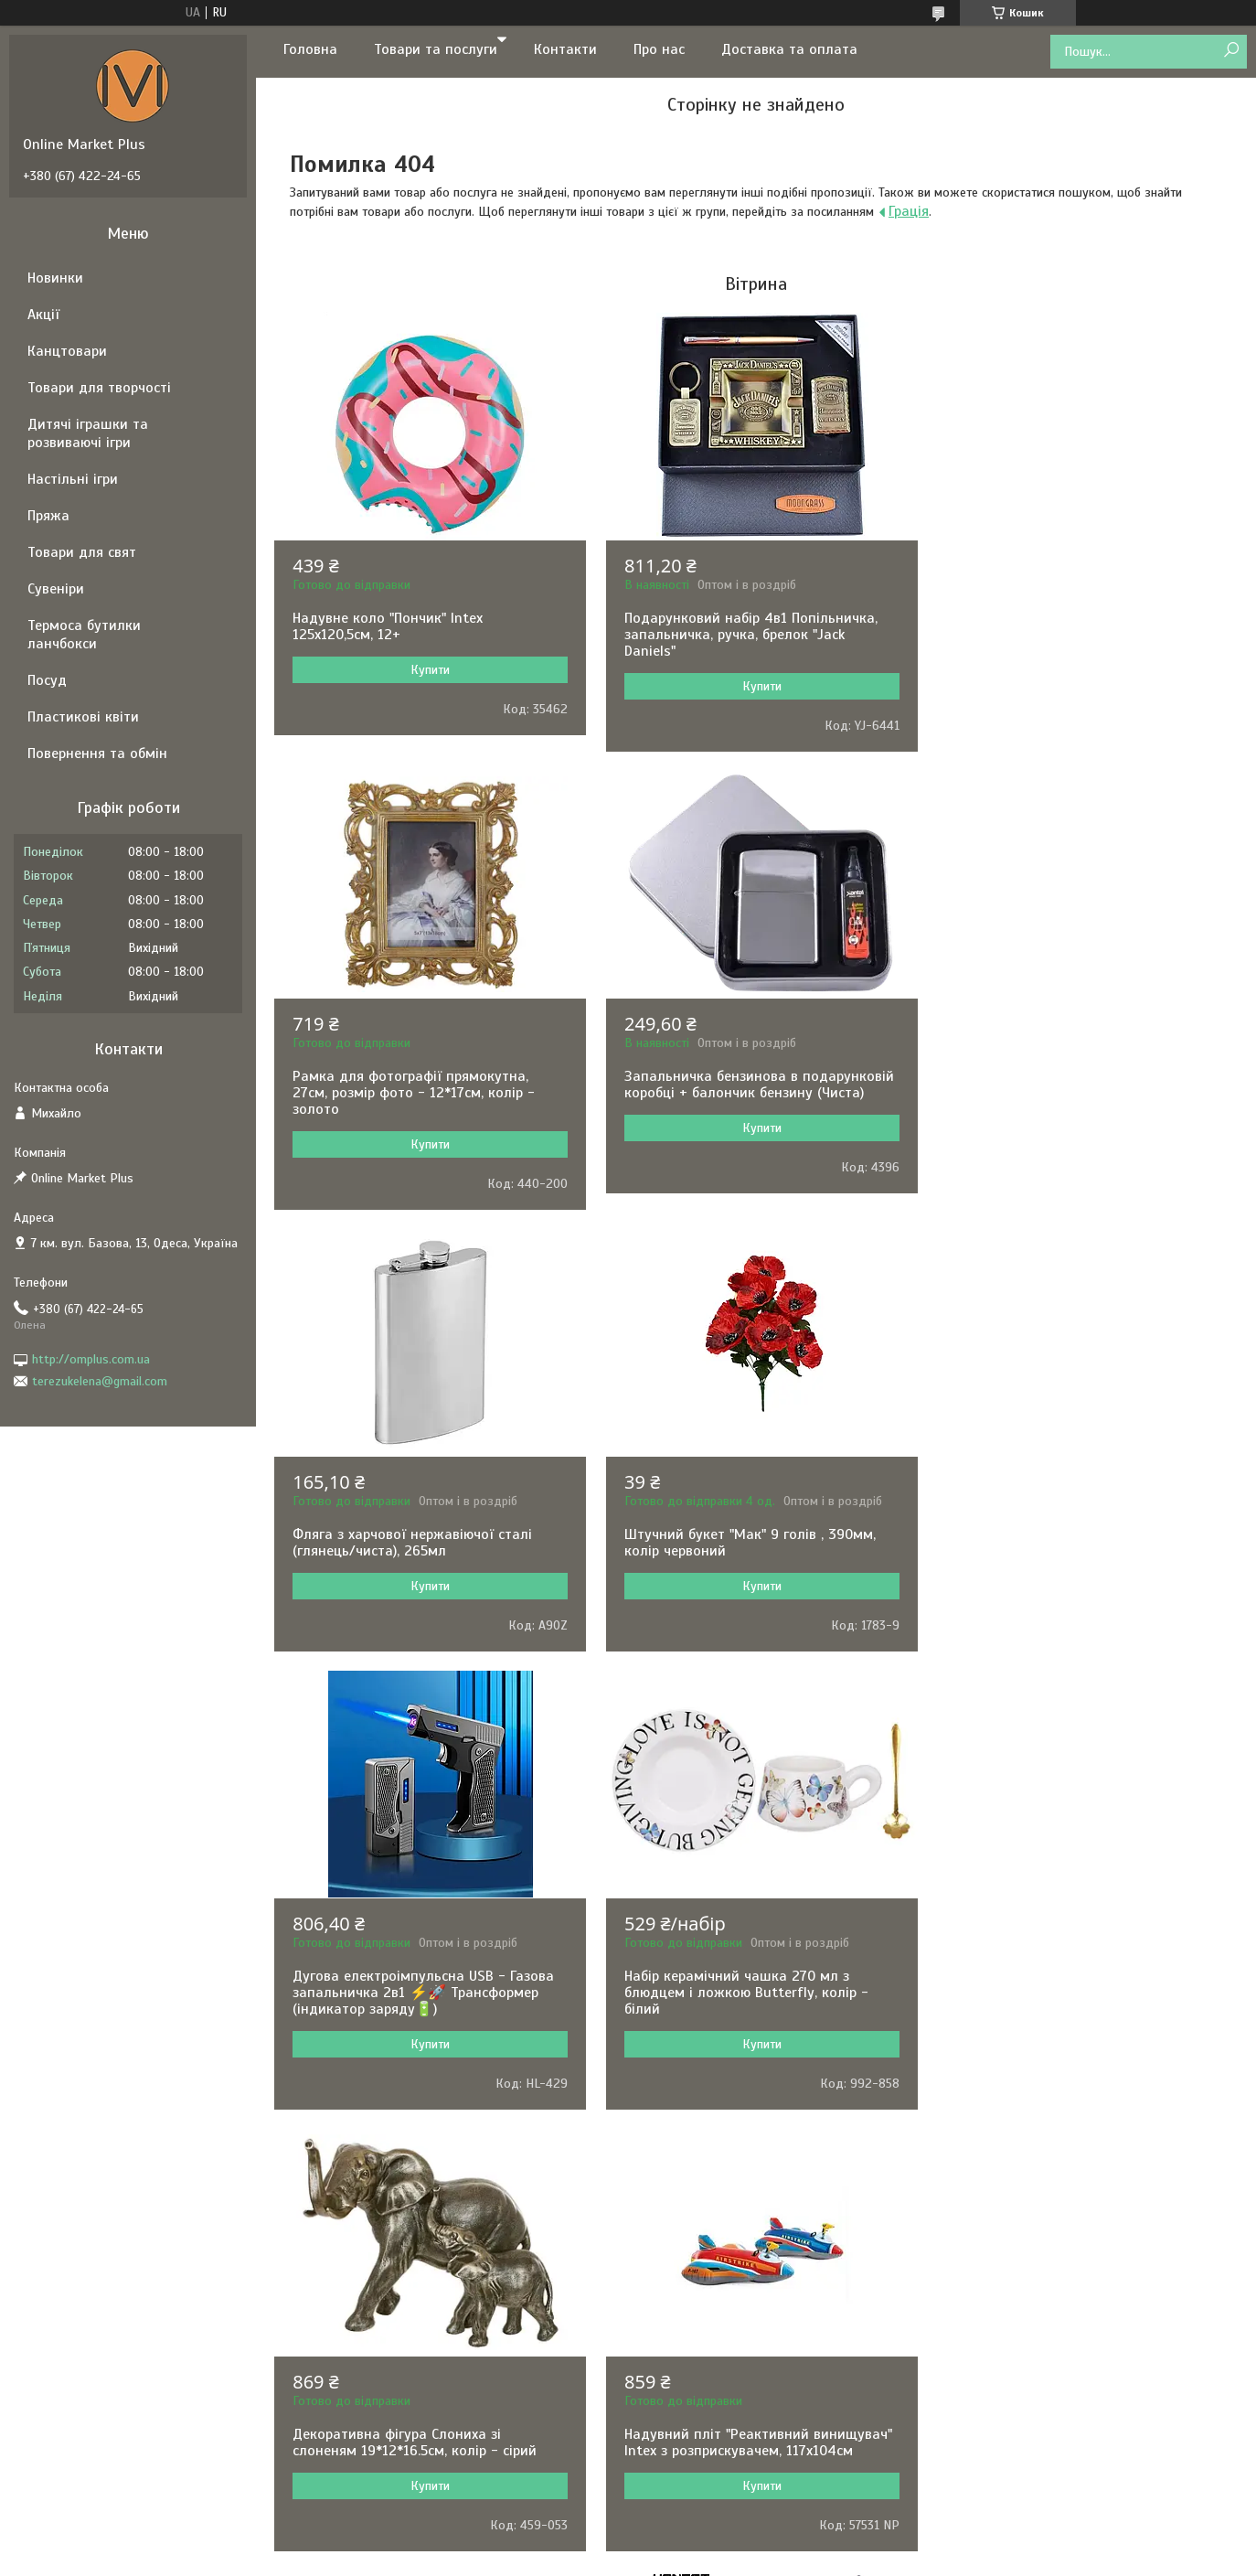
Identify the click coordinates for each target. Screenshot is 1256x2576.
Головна (310, 49)
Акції (43, 314)
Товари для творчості (99, 388)
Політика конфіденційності (749, 2203)
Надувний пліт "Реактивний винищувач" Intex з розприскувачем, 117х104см (426, 1984)
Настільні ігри (72, 479)
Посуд (47, 680)
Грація (909, 211)
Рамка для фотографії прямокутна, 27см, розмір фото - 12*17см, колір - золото (1069, 634)
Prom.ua (713, 2186)
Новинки (55, 278)
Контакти (565, 49)
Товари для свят (81, 552)
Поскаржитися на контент (607, 2203)
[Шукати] (1231, 51)
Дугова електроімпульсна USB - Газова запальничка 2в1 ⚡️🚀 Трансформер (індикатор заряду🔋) (423, 1534)
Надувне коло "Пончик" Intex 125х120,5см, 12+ (388, 626)
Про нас (659, 49)
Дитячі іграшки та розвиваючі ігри (87, 433)
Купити (428, 670)
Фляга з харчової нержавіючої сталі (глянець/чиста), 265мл (740, 1084)
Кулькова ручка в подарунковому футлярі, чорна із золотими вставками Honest (1076, 1992)
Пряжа (48, 516)
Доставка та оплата (789, 49)
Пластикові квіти (83, 717)
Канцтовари (67, 351)
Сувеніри (55, 589)
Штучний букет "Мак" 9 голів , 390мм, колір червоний (1073, 1084)
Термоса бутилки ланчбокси (84, 634)
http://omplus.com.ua (91, 1359)
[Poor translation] (66, 2309)
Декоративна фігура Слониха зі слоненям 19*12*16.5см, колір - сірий (1070, 1526)
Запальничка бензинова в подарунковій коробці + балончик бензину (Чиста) (427, 1084)
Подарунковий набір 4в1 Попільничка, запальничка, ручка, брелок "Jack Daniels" (747, 634)
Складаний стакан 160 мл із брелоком (749, 1976)
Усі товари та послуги (749, 2139)
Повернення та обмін (97, 753)
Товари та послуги (435, 49)
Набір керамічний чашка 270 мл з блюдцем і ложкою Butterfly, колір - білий (743, 1534)
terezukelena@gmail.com (99, 1381)
